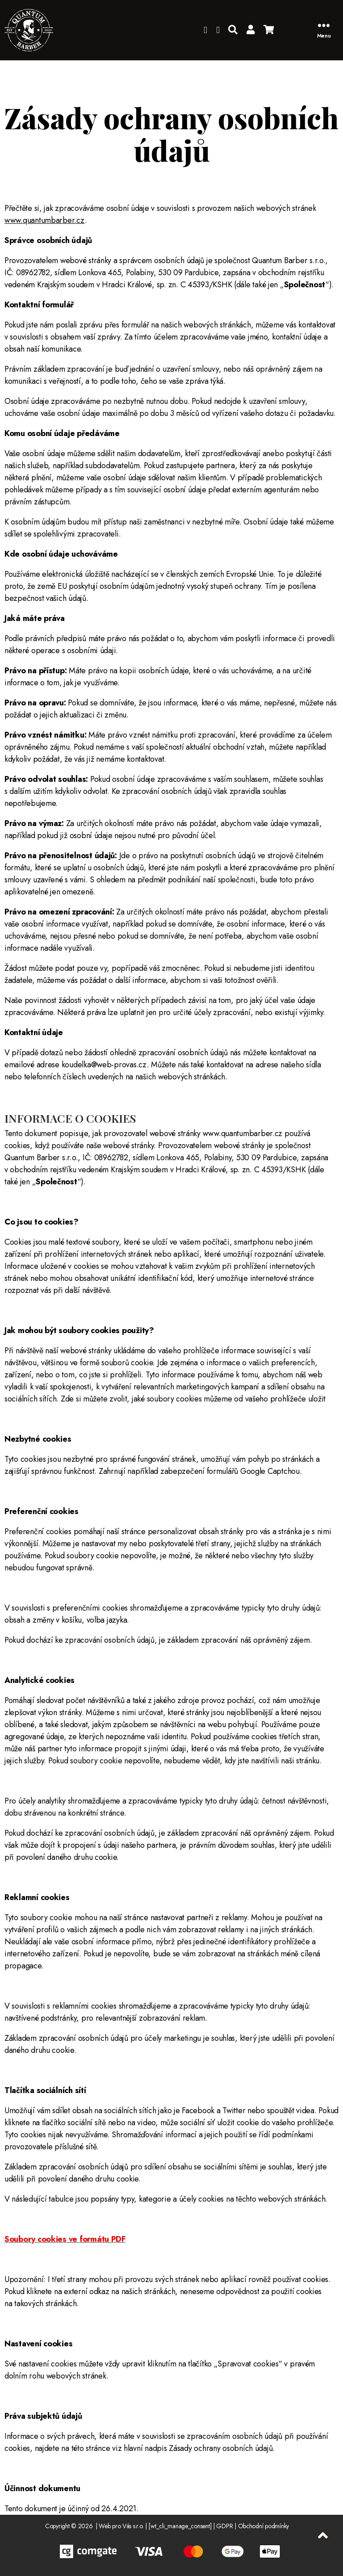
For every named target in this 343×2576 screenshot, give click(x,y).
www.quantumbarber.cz (44, 220)
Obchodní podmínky (263, 2525)
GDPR (224, 2525)
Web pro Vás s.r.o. (121, 2525)
